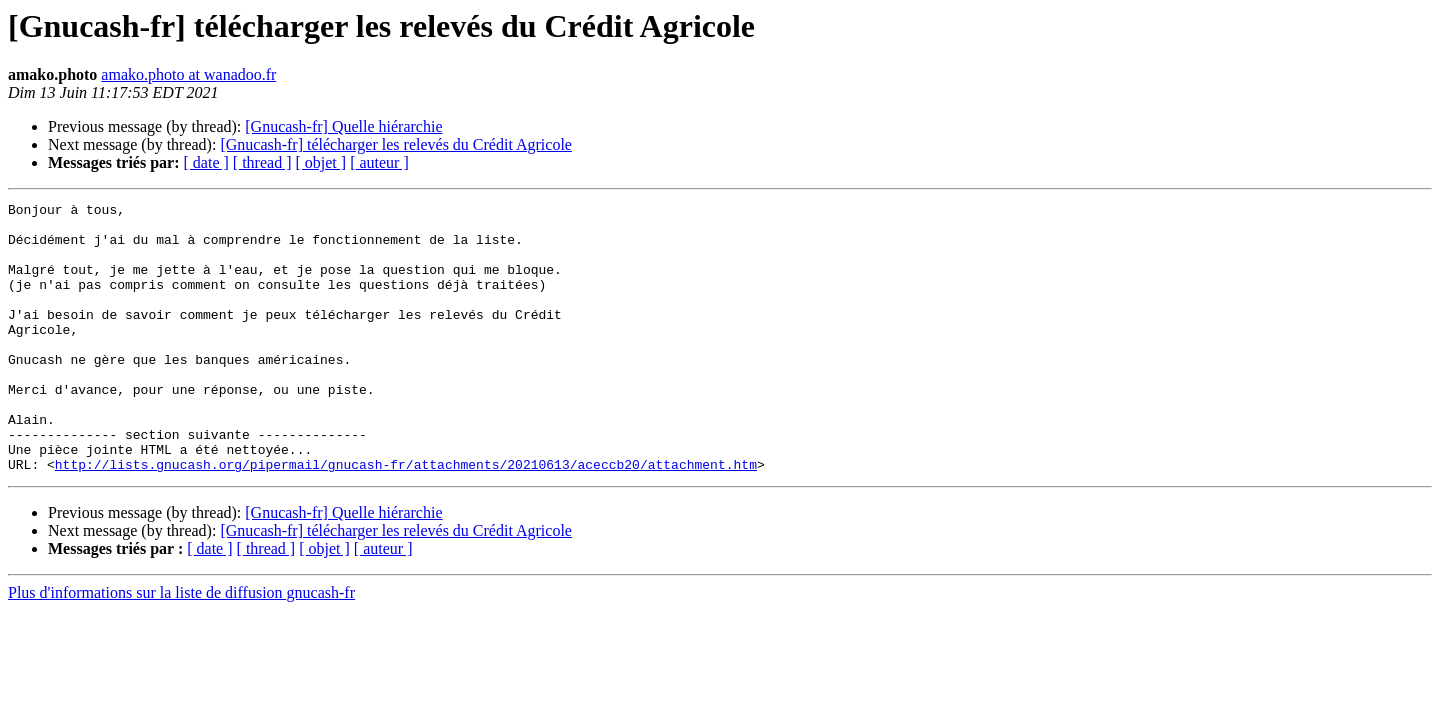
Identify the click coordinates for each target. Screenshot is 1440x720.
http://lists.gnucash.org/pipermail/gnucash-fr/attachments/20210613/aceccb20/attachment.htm (406, 518)
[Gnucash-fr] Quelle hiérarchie (343, 126)
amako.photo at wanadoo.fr (188, 74)
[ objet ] (320, 162)
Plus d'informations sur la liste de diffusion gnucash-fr (181, 646)
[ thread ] (262, 162)
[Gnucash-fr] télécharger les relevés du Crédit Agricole (396, 144)
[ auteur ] (379, 162)
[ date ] (206, 162)
